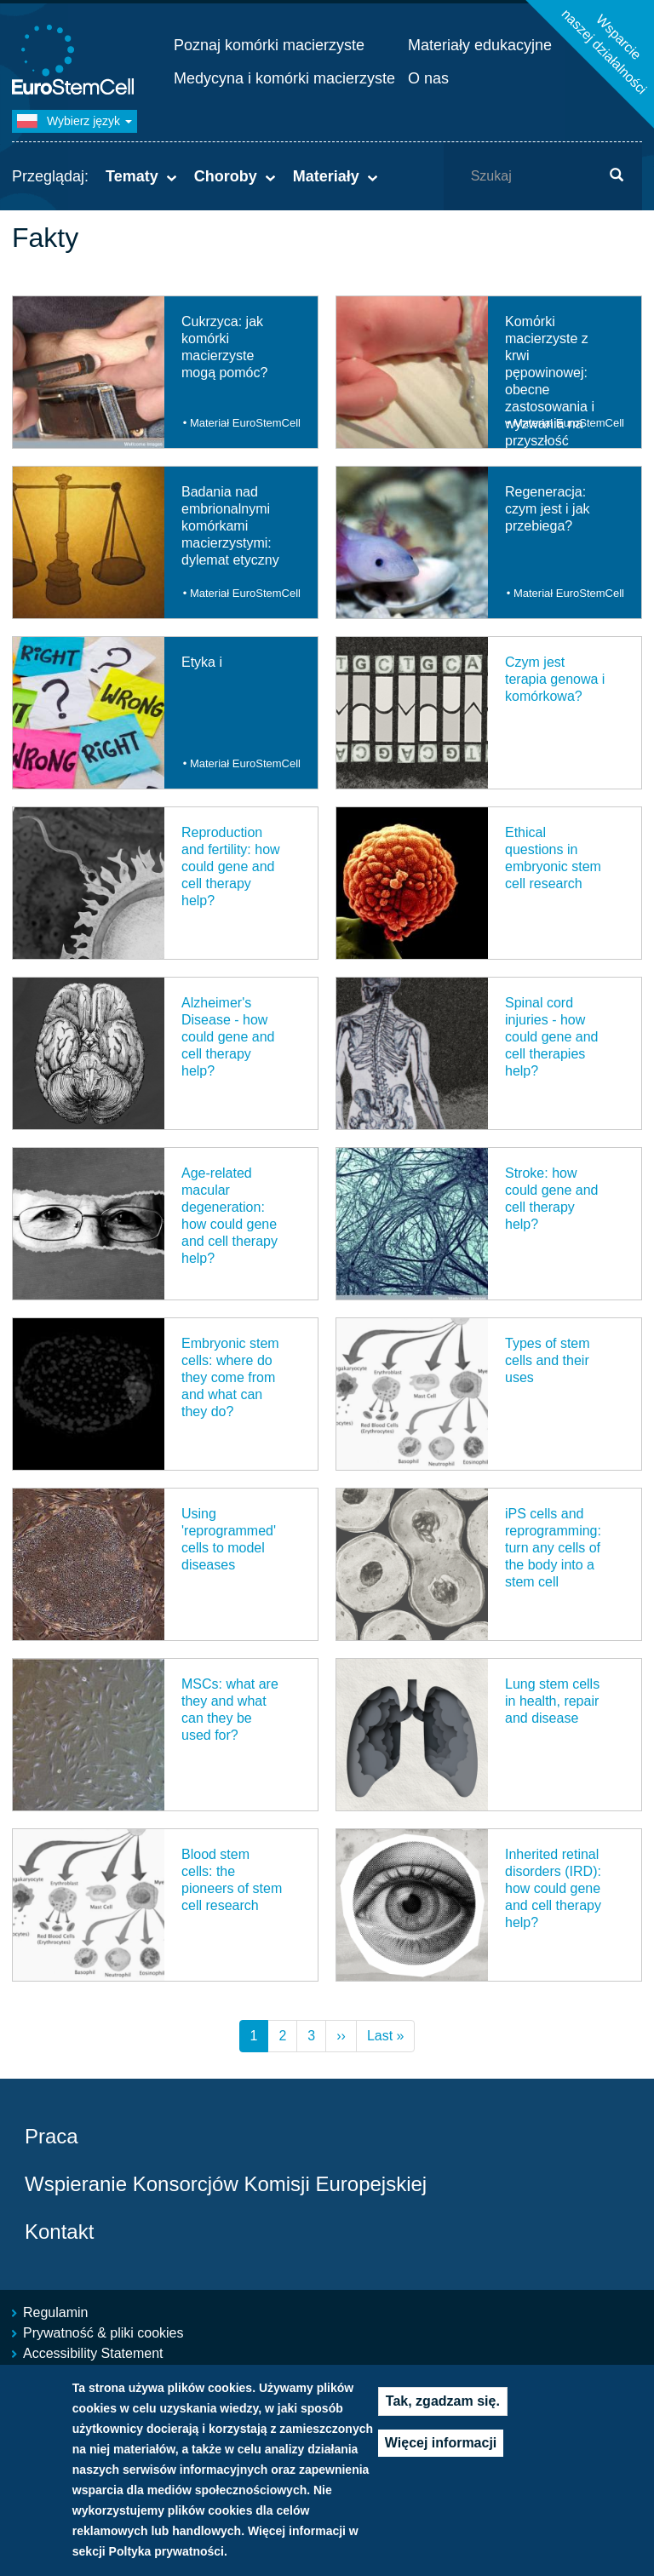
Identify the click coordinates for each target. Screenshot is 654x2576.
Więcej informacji (440, 2443)
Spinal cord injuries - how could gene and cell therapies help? (551, 1036)
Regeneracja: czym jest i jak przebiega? (547, 509)
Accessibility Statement (93, 2353)
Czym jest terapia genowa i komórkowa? (555, 679)
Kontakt (59, 2231)
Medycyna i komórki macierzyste (284, 78)
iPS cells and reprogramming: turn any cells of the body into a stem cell (553, 1547)
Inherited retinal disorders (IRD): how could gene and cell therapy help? (553, 1888)
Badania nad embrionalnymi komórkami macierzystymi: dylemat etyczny (230, 526)
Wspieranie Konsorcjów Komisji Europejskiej (226, 2183)
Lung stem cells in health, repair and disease (552, 1701)
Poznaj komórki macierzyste (269, 45)
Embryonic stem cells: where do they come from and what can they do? (230, 1377)
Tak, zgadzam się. (443, 2402)
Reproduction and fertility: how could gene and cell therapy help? (230, 866)
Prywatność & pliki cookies (103, 2333)
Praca (51, 2136)
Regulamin (55, 2312)
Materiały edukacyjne (480, 45)
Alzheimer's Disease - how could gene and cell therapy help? (227, 1036)
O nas (428, 78)
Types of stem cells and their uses (547, 1360)
